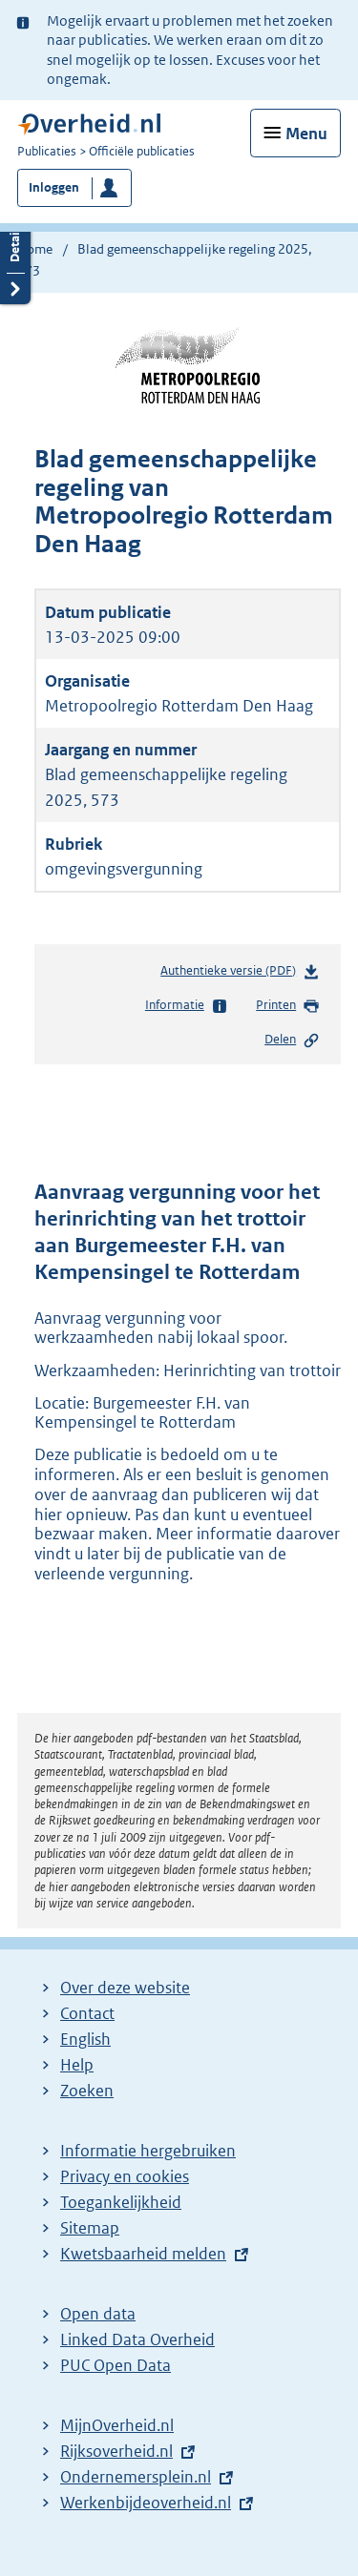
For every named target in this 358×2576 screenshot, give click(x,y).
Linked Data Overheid (137, 2339)
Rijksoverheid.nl (116, 2451)
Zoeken (87, 2090)
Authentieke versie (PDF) (240, 974)
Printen (288, 1006)
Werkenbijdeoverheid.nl (145, 2502)
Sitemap (89, 2227)
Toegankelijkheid (120, 2202)
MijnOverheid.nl (117, 2425)
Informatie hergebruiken (148, 2150)
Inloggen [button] (54, 187)
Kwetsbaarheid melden (143, 2253)
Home (35, 249)
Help (77, 2064)
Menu (306, 133)
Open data (98, 2313)
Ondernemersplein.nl (135, 2476)
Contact (87, 2013)
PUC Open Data (115, 2365)
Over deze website (125, 1987)
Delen (292, 1040)
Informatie (186, 1006)
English (85, 2039)
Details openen (15, 257)
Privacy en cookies (124, 2176)
